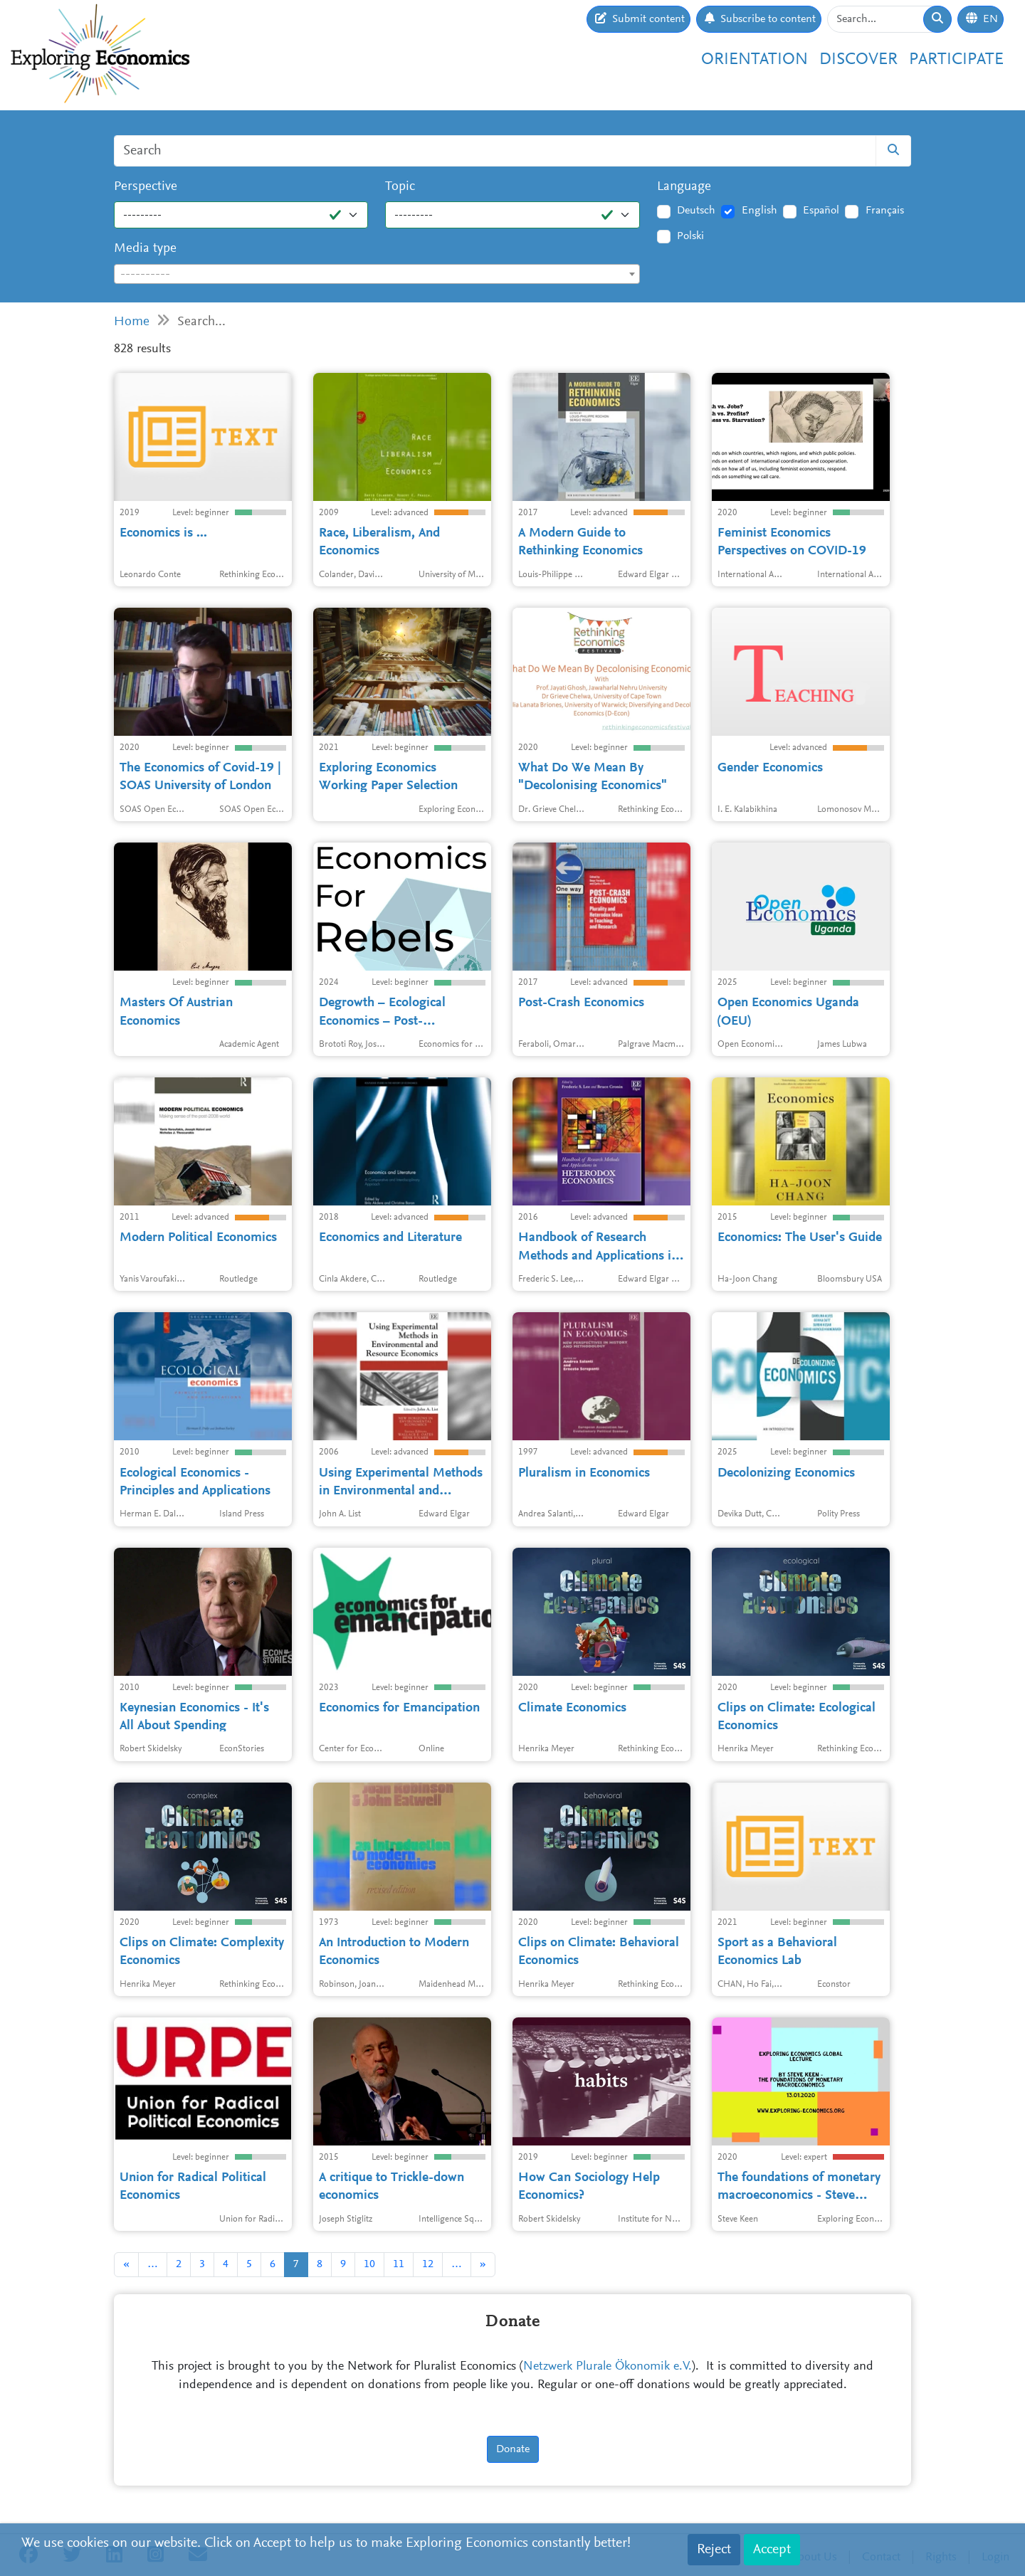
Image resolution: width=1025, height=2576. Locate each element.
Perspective (145, 187)
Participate (956, 59)
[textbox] (377, 275)
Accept (772, 2550)
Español (821, 210)
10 (369, 2264)
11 (398, 2264)
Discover (858, 59)
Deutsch (696, 210)
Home (131, 322)
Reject (714, 2550)
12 (427, 2264)
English (759, 210)
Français (885, 210)
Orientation (754, 59)
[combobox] (377, 274)
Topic (400, 187)
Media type (145, 248)
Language (684, 187)
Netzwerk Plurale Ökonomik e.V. (607, 2366)
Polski (690, 236)
